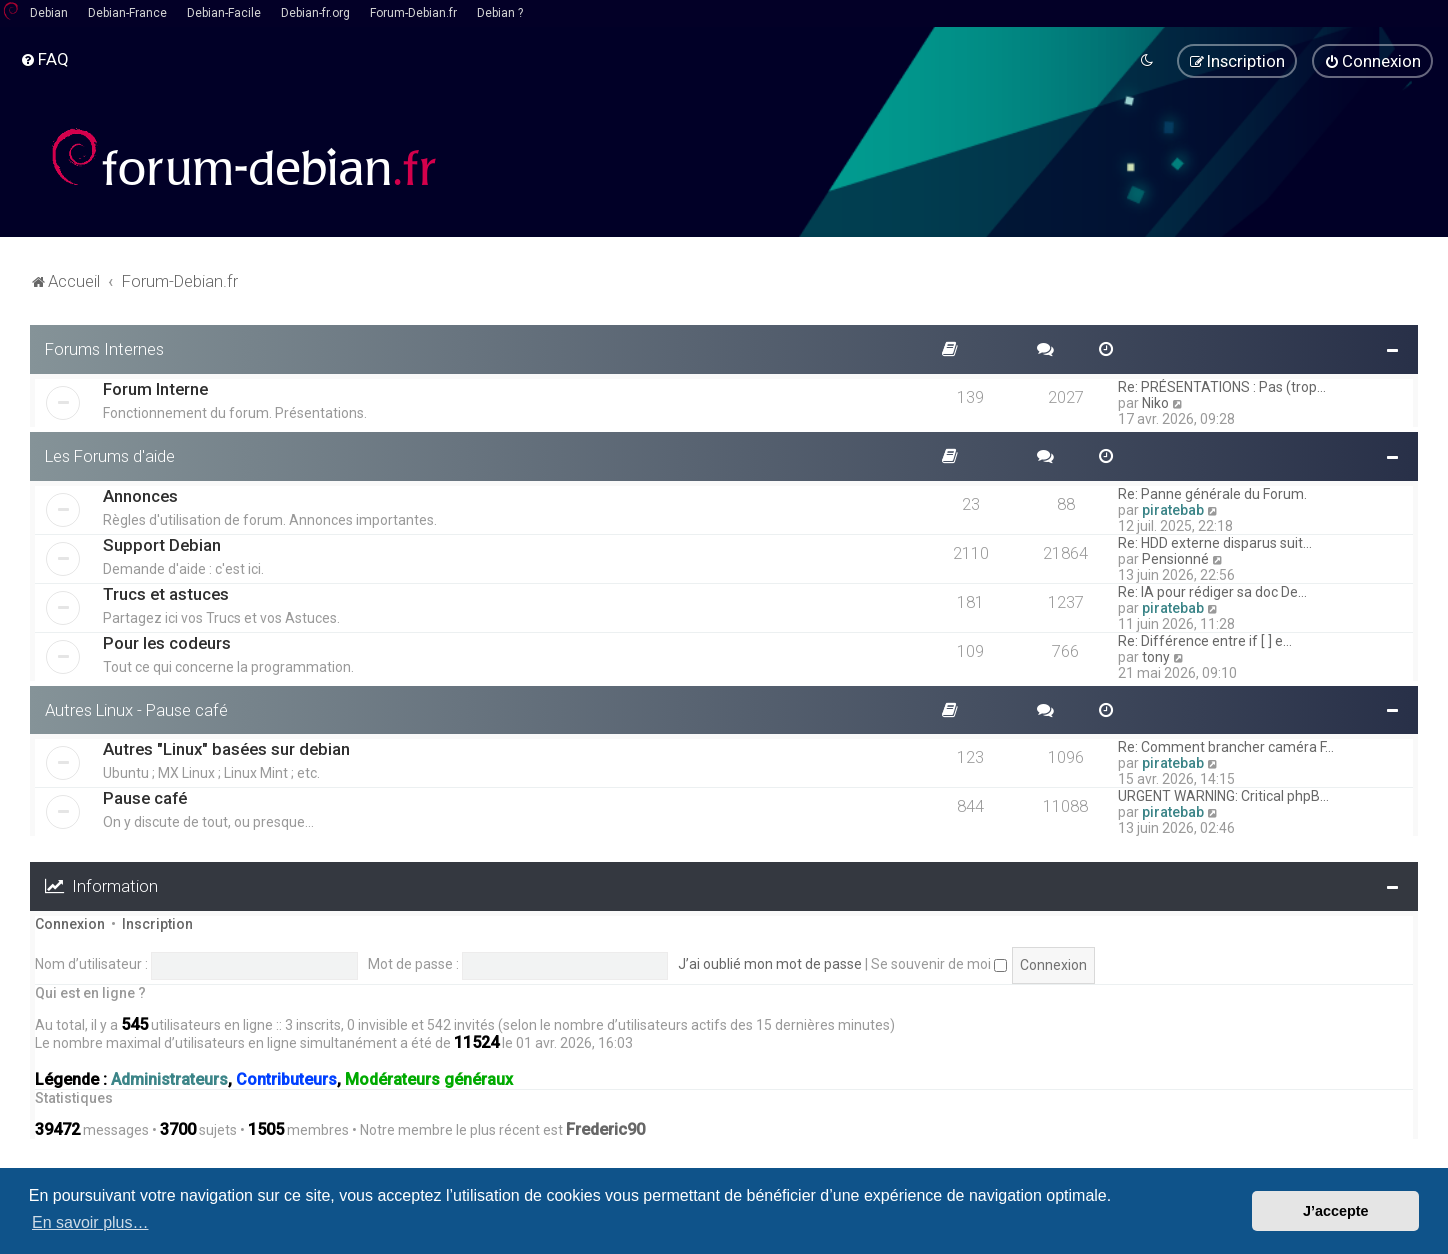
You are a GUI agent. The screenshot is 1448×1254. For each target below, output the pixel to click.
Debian (49, 13)
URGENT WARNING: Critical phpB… (1223, 796)
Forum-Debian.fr (413, 13)
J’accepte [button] (1336, 1211)
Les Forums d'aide (110, 456)
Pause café (145, 798)
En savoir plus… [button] (90, 1222)
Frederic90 (605, 1130)
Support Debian (162, 544)
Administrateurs (169, 1080)
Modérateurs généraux (429, 1080)
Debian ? (500, 13)
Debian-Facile (224, 13)
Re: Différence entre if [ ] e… (1205, 640)
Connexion (70, 924)
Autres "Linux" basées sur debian (226, 749)
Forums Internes (104, 349)
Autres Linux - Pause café (136, 709)
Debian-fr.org (315, 13)
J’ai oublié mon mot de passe (770, 964)
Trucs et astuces (166, 593)
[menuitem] (44, 59)
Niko (1155, 403)
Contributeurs (286, 1080)
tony (1156, 656)
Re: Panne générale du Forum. (1212, 493)
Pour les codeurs (167, 642)
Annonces (140, 495)
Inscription (157, 924)
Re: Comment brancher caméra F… (1226, 747)
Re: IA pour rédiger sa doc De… (1212, 591)
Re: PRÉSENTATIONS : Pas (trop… (1222, 387)
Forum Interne (155, 389)
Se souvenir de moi (939, 964)
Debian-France (127, 13)
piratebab (1173, 509)
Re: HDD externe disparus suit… (1215, 542)
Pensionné (1175, 558)
